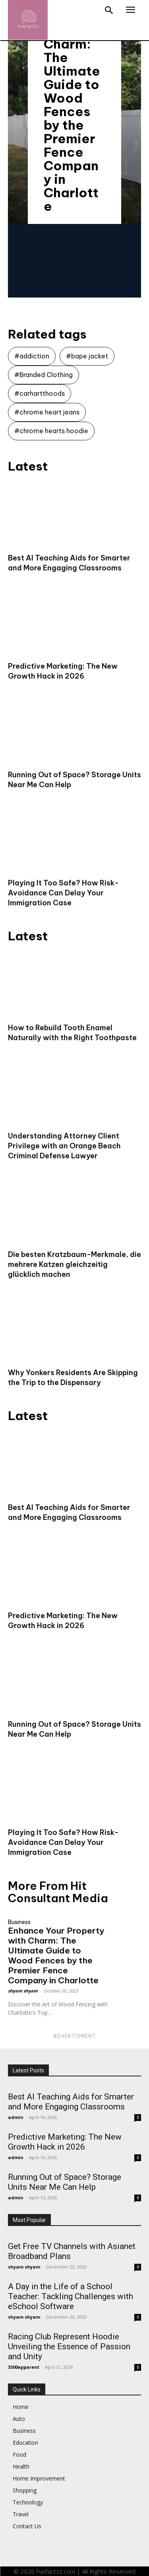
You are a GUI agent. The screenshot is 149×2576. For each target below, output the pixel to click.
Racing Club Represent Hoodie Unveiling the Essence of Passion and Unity (69, 2346)
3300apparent (23, 2367)
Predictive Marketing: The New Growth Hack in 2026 (65, 2142)
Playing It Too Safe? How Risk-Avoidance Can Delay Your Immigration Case (63, 892)
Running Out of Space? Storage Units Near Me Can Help (64, 2182)
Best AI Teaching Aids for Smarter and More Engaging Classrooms (71, 2101)
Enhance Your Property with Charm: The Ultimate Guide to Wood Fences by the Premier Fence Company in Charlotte (56, 1955)
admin (15, 2117)
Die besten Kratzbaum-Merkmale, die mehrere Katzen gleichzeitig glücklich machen (74, 1264)
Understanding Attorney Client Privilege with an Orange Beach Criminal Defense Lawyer (64, 1145)
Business (19, 1922)
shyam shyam (23, 1991)
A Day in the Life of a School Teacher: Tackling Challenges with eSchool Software (70, 2296)
